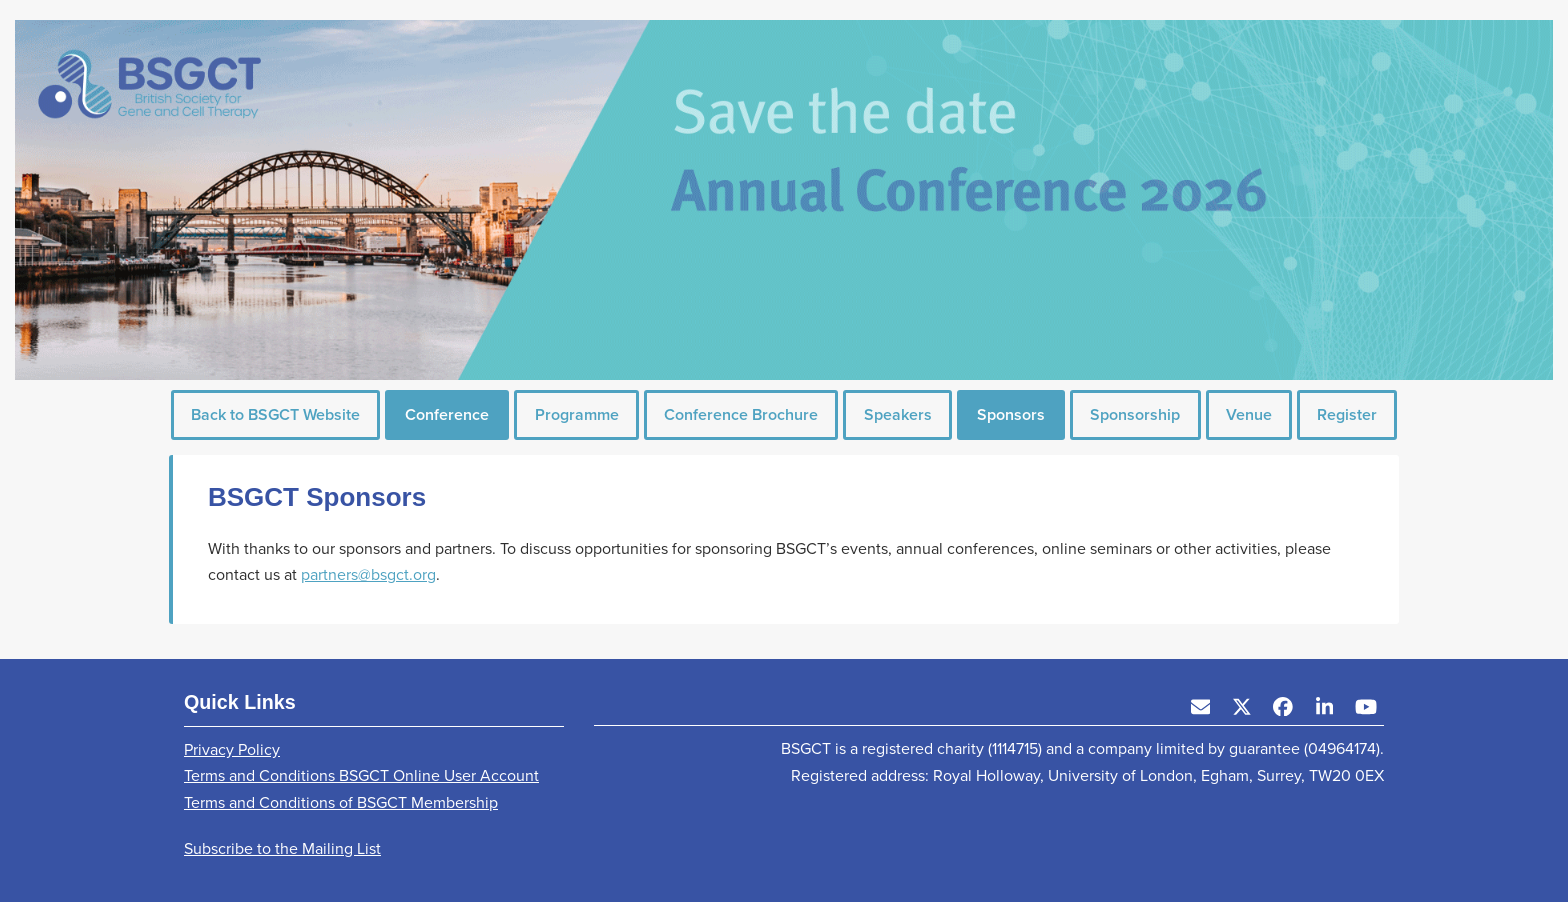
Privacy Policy (232, 749)
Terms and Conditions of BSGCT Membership (341, 802)
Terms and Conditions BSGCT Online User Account (361, 775)
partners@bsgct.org (368, 574)
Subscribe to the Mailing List (282, 848)
